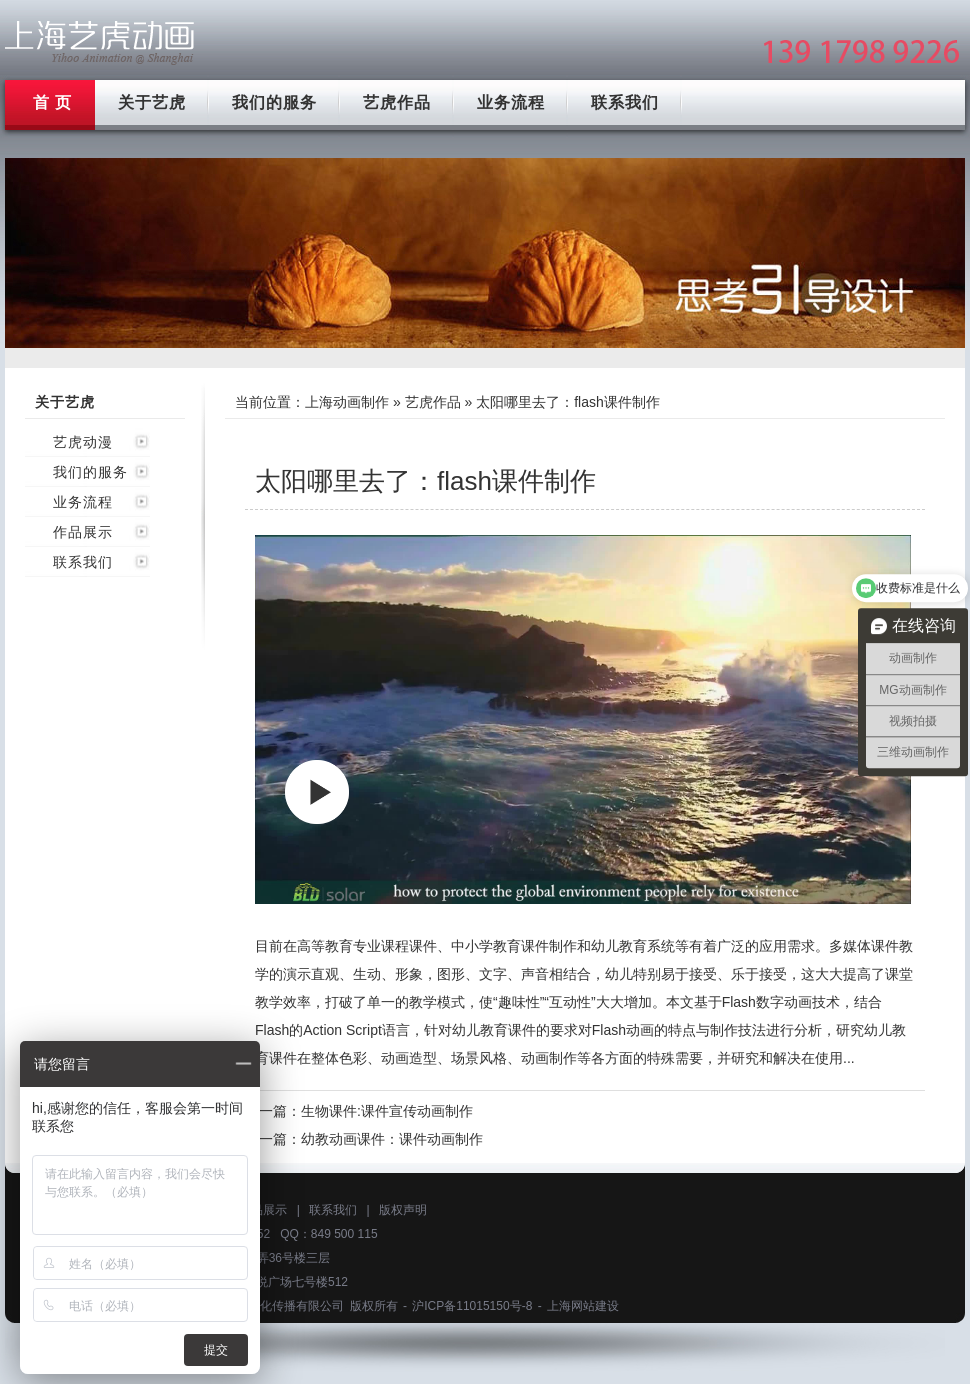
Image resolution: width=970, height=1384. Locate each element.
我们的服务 (274, 102)
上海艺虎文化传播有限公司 (272, 1306)
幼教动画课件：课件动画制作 (392, 1139)
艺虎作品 (397, 102)
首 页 (52, 102)
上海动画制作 (347, 402)
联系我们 (625, 102)
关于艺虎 (152, 102)
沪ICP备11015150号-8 (472, 1306)
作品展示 (83, 532)
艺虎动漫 (83, 442)
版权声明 (403, 1210)
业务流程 (511, 102)
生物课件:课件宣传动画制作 (387, 1111)
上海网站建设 (583, 1306)
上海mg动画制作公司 (100, 42)
